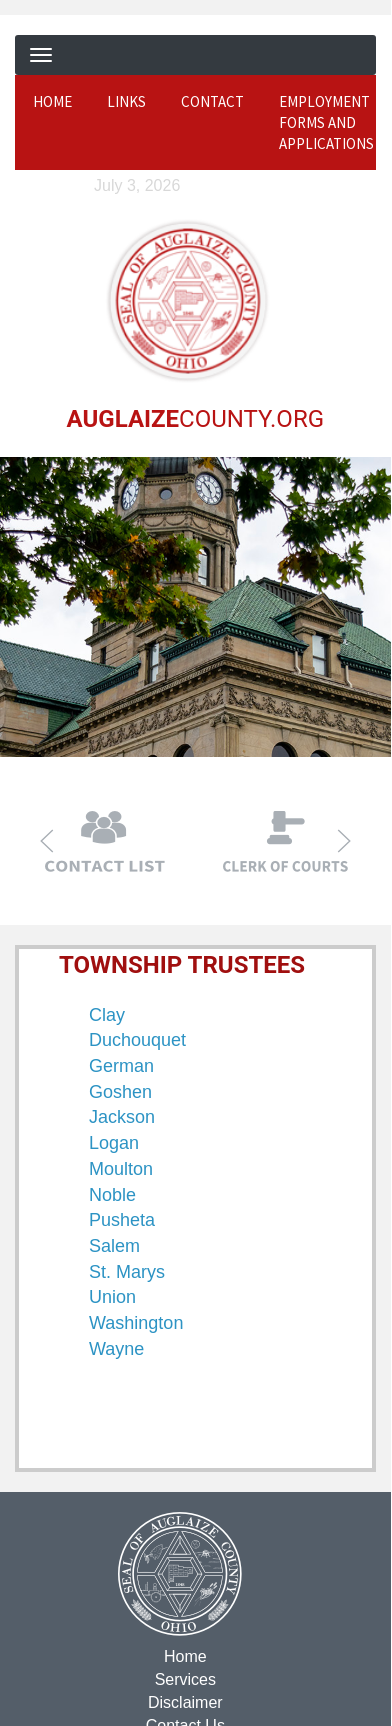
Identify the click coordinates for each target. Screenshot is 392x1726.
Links (126, 101)
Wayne (116, 1348)
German (121, 1065)
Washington (136, 1322)
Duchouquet (137, 1039)
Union (112, 1296)
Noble (112, 1194)
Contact (212, 101)
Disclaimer (184, 1701)
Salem (114, 1245)
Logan (114, 1142)
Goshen (120, 1091)
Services (184, 1678)
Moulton (121, 1168)
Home (52, 101)
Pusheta (122, 1219)
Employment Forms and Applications (326, 123)
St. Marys (127, 1271)
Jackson (122, 1117)
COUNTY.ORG (194, 419)
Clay (107, 1014)
